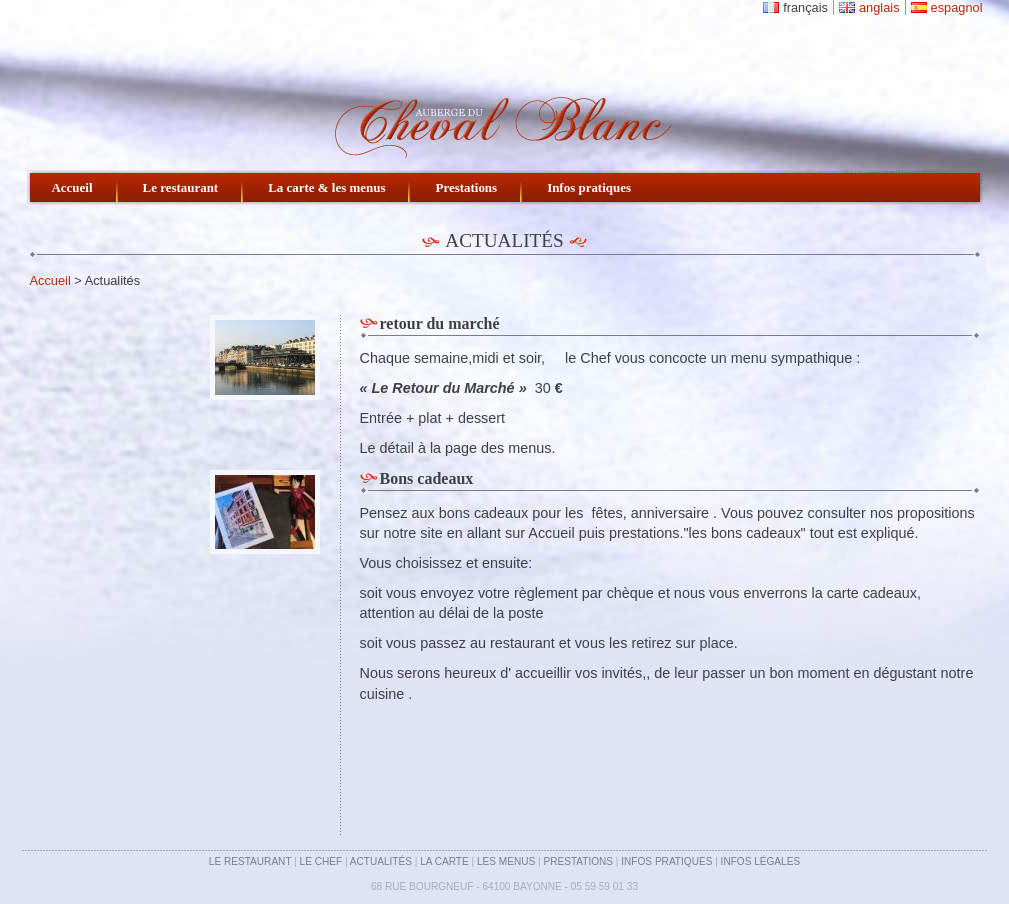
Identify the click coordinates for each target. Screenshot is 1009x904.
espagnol (957, 7)
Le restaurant (181, 187)
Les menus (506, 861)
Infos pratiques (589, 187)
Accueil (72, 187)
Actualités (381, 861)
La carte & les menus (326, 187)
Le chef (321, 861)
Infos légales (761, 861)
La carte (444, 861)
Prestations (466, 187)
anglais (879, 7)
